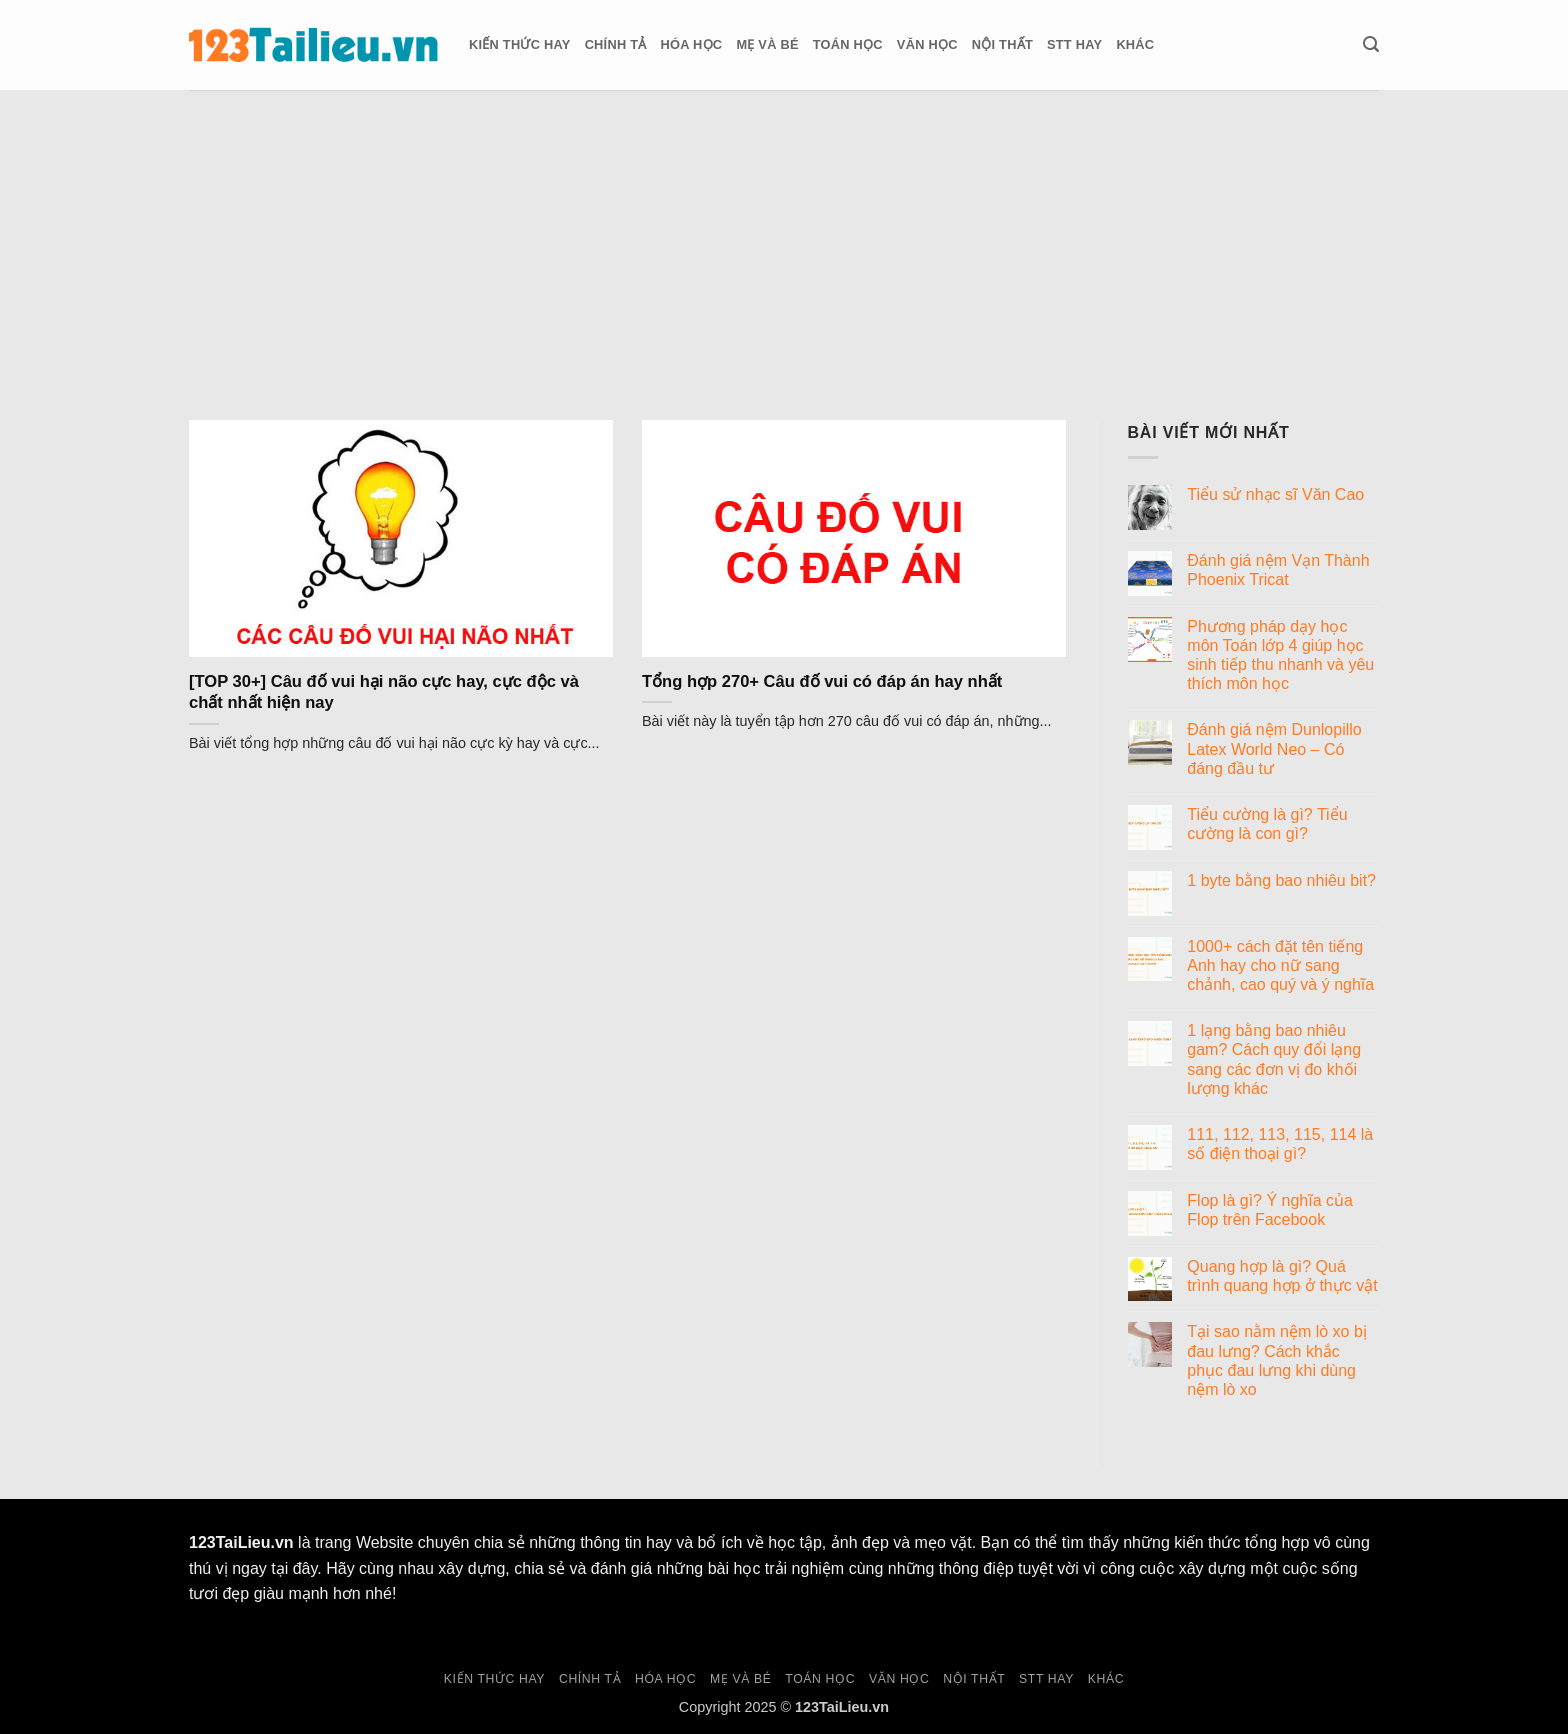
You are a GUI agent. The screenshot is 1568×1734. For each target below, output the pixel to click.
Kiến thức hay (520, 44)
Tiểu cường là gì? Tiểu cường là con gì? (1267, 824)
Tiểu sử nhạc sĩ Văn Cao (1275, 494)
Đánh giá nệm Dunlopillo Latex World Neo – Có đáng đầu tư (1274, 748)
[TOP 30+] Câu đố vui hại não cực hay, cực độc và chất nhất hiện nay (384, 692)
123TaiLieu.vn (241, 1542)
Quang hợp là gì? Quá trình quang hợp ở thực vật (1282, 1276)
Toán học (848, 44)
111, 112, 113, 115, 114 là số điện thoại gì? (1280, 1144)
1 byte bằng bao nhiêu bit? (1281, 880)
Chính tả (616, 44)
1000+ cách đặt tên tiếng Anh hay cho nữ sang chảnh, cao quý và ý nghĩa (1280, 965)
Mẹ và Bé (767, 44)
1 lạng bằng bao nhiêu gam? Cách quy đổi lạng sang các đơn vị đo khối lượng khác (1274, 1059)
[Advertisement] (784, 240)
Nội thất (1002, 44)
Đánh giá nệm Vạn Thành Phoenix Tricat (1278, 570)
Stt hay (1074, 44)
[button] (1371, 44)
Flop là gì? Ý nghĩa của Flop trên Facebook (1270, 1210)
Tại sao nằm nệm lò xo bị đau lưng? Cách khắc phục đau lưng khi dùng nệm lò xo (1277, 1360)
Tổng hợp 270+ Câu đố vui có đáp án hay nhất (822, 681)
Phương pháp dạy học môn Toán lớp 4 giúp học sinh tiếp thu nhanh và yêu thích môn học (1280, 655)
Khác (1135, 44)
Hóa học (692, 44)
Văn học (927, 44)
